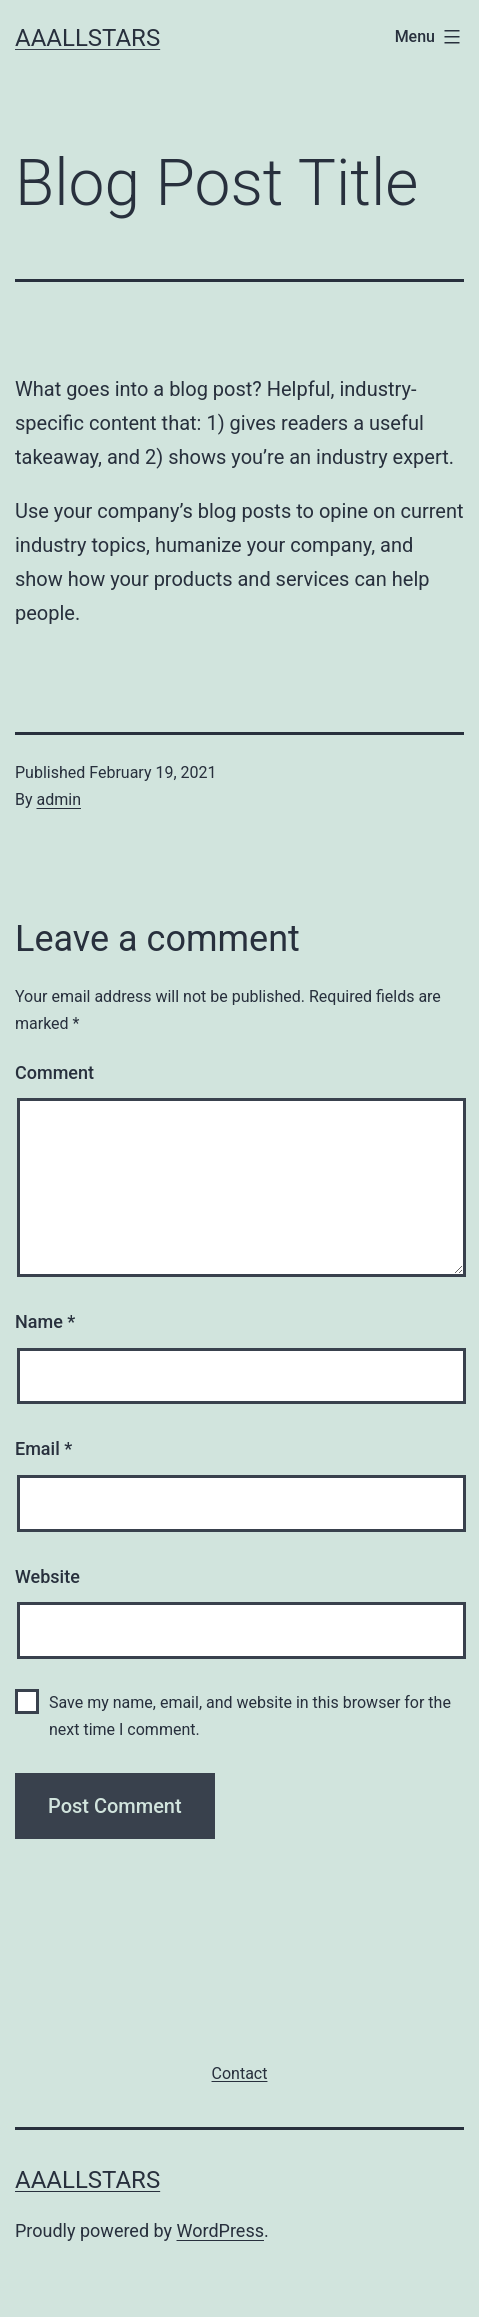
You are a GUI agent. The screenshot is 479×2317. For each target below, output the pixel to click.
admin (59, 799)
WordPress (220, 2230)
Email (43, 1448)
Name (45, 1321)
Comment (54, 1072)
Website (47, 1576)
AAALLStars (87, 38)
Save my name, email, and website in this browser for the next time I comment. (250, 1716)
